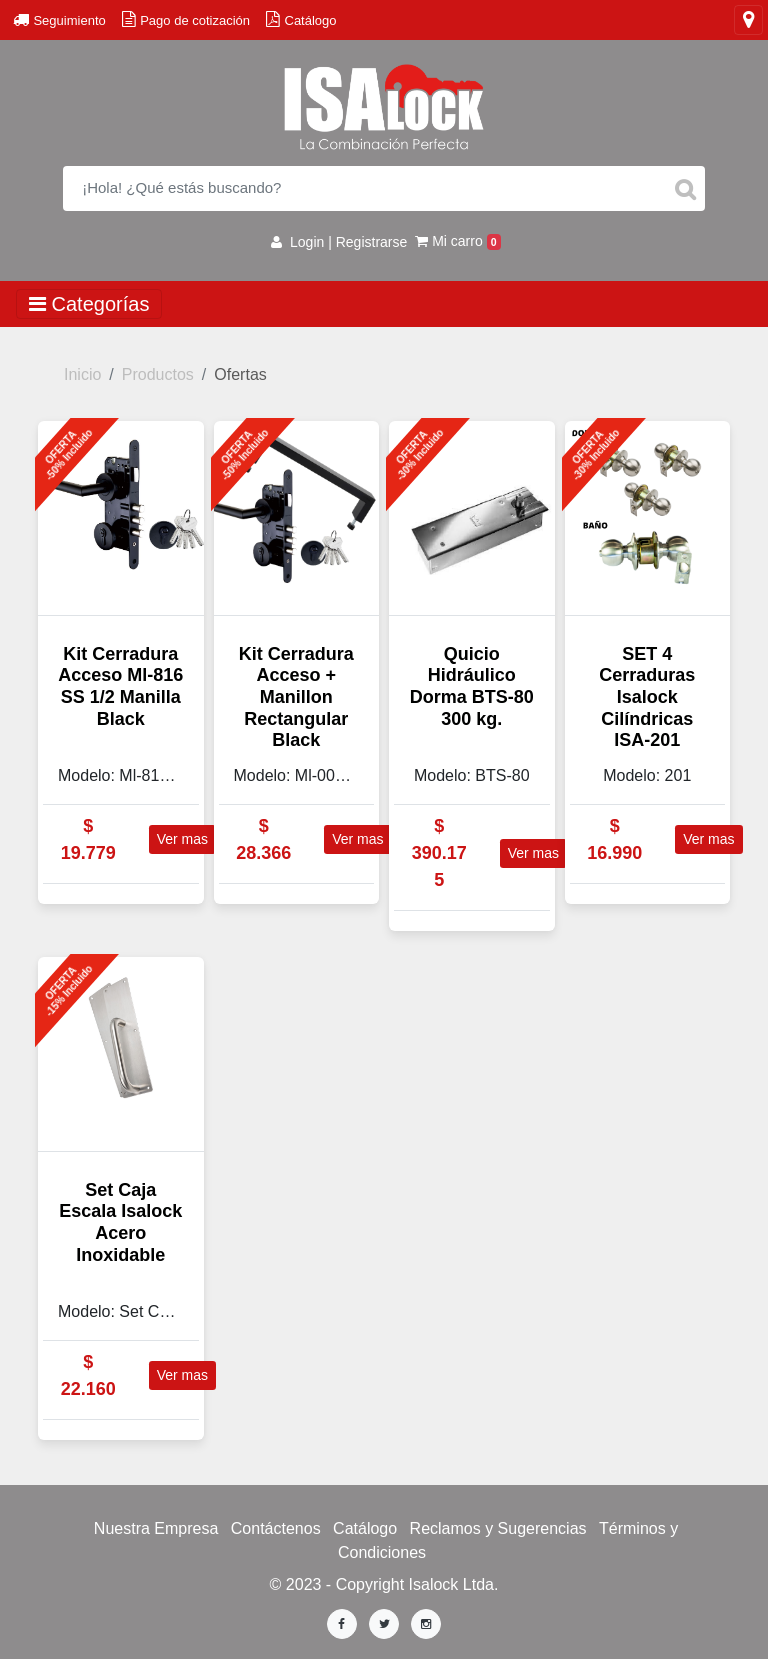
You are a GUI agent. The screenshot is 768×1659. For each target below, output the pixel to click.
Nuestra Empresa (156, 1528)
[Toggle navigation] (748, 20)
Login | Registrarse (339, 242)
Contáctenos (276, 1528)
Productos (158, 374)
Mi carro (458, 241)
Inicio (82, 374)
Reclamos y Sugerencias (498, 1528)
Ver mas (182, 839)
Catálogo (365, 1528)
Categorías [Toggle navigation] (89, 304)
